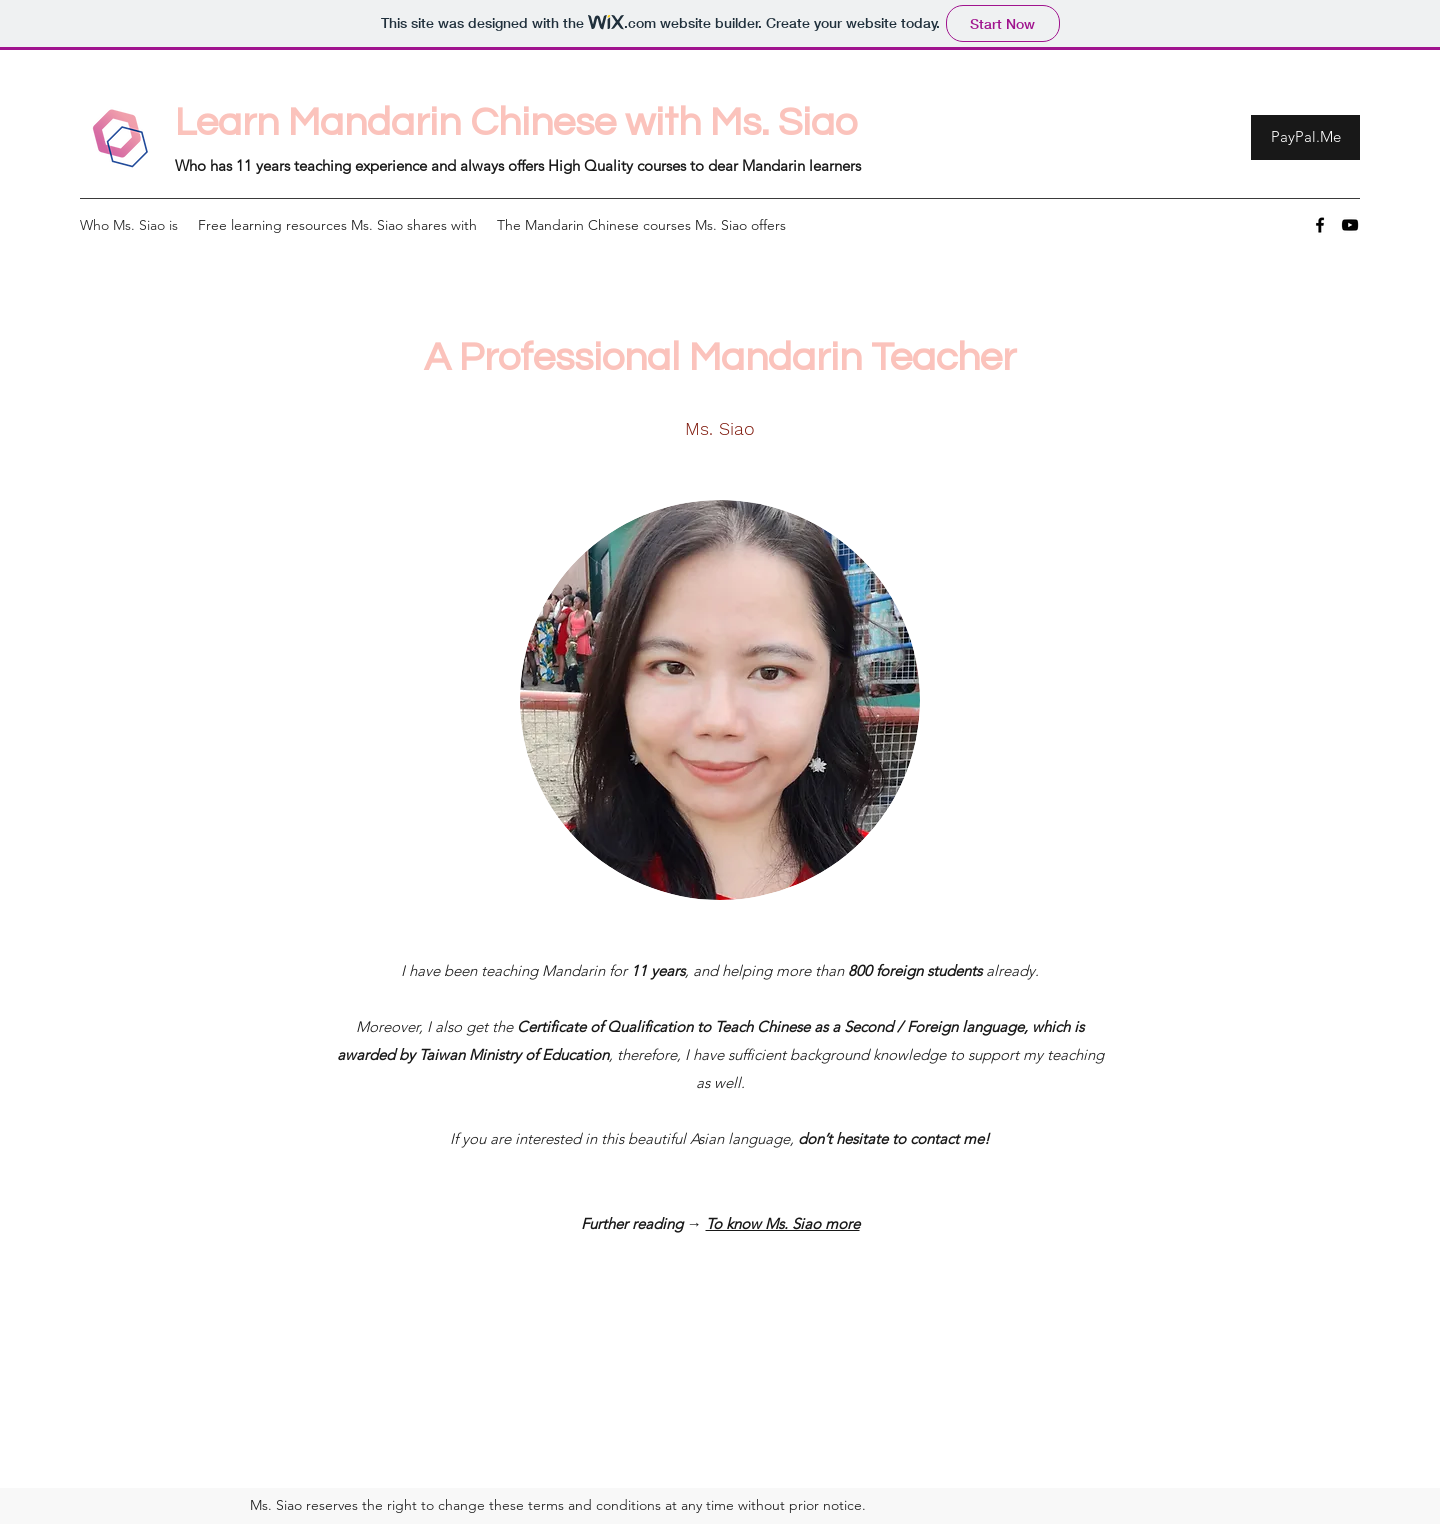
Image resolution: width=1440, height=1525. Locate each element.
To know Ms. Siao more (783, 1223)
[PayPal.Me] (1305, 137)
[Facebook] (1320, 225)
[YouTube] (1350, 225)
